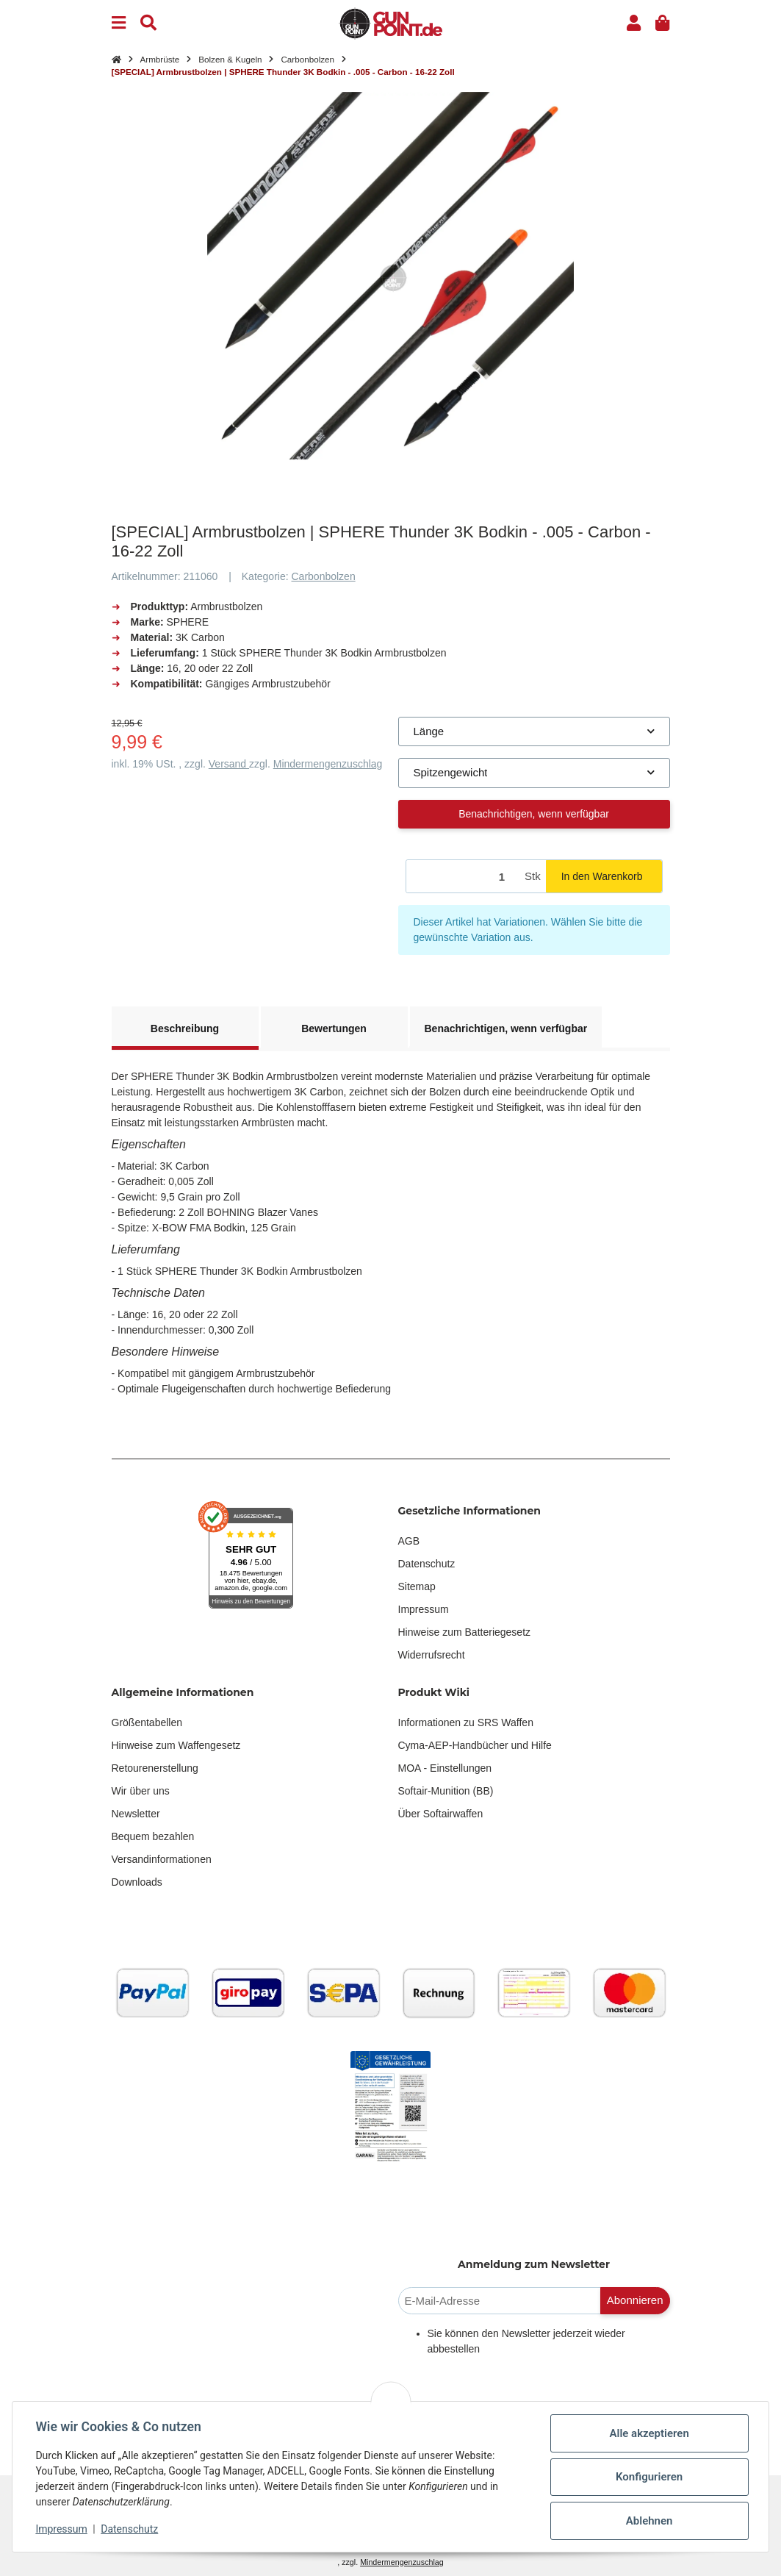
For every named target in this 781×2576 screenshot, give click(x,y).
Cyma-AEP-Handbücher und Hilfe (475, 1745)
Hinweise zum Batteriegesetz (464, 1632)
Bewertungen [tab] (334, 1028)
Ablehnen (648, 2520)
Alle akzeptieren (648, 2433)
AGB (409, 1541)
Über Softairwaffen (440, 1814)
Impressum (423, 1609)
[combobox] (534, 732)
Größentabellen (147, 1722)
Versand (229, 764)
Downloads (137, 1882)
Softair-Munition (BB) (446, 1791)
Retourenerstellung (155, 1768)
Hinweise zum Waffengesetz (176, 1745)
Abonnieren (635, 2300)
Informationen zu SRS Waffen (465, 1722)
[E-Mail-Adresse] (499, 2300)
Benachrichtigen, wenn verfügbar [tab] (506, 1028)
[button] (634, 23)
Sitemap (417, 1586)
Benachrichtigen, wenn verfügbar (533, 814)
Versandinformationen (162, 1859)
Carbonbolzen (324, 576)
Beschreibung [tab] (185, 1028)
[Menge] (463, 876)
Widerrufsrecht (431, 1655)
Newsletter (136, 1814)
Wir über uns (141, 1791)
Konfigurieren (648, 2476)
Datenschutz (427, 1564)
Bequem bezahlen (153, 1836)
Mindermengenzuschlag (328, 764)
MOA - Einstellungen (445, 1768)
